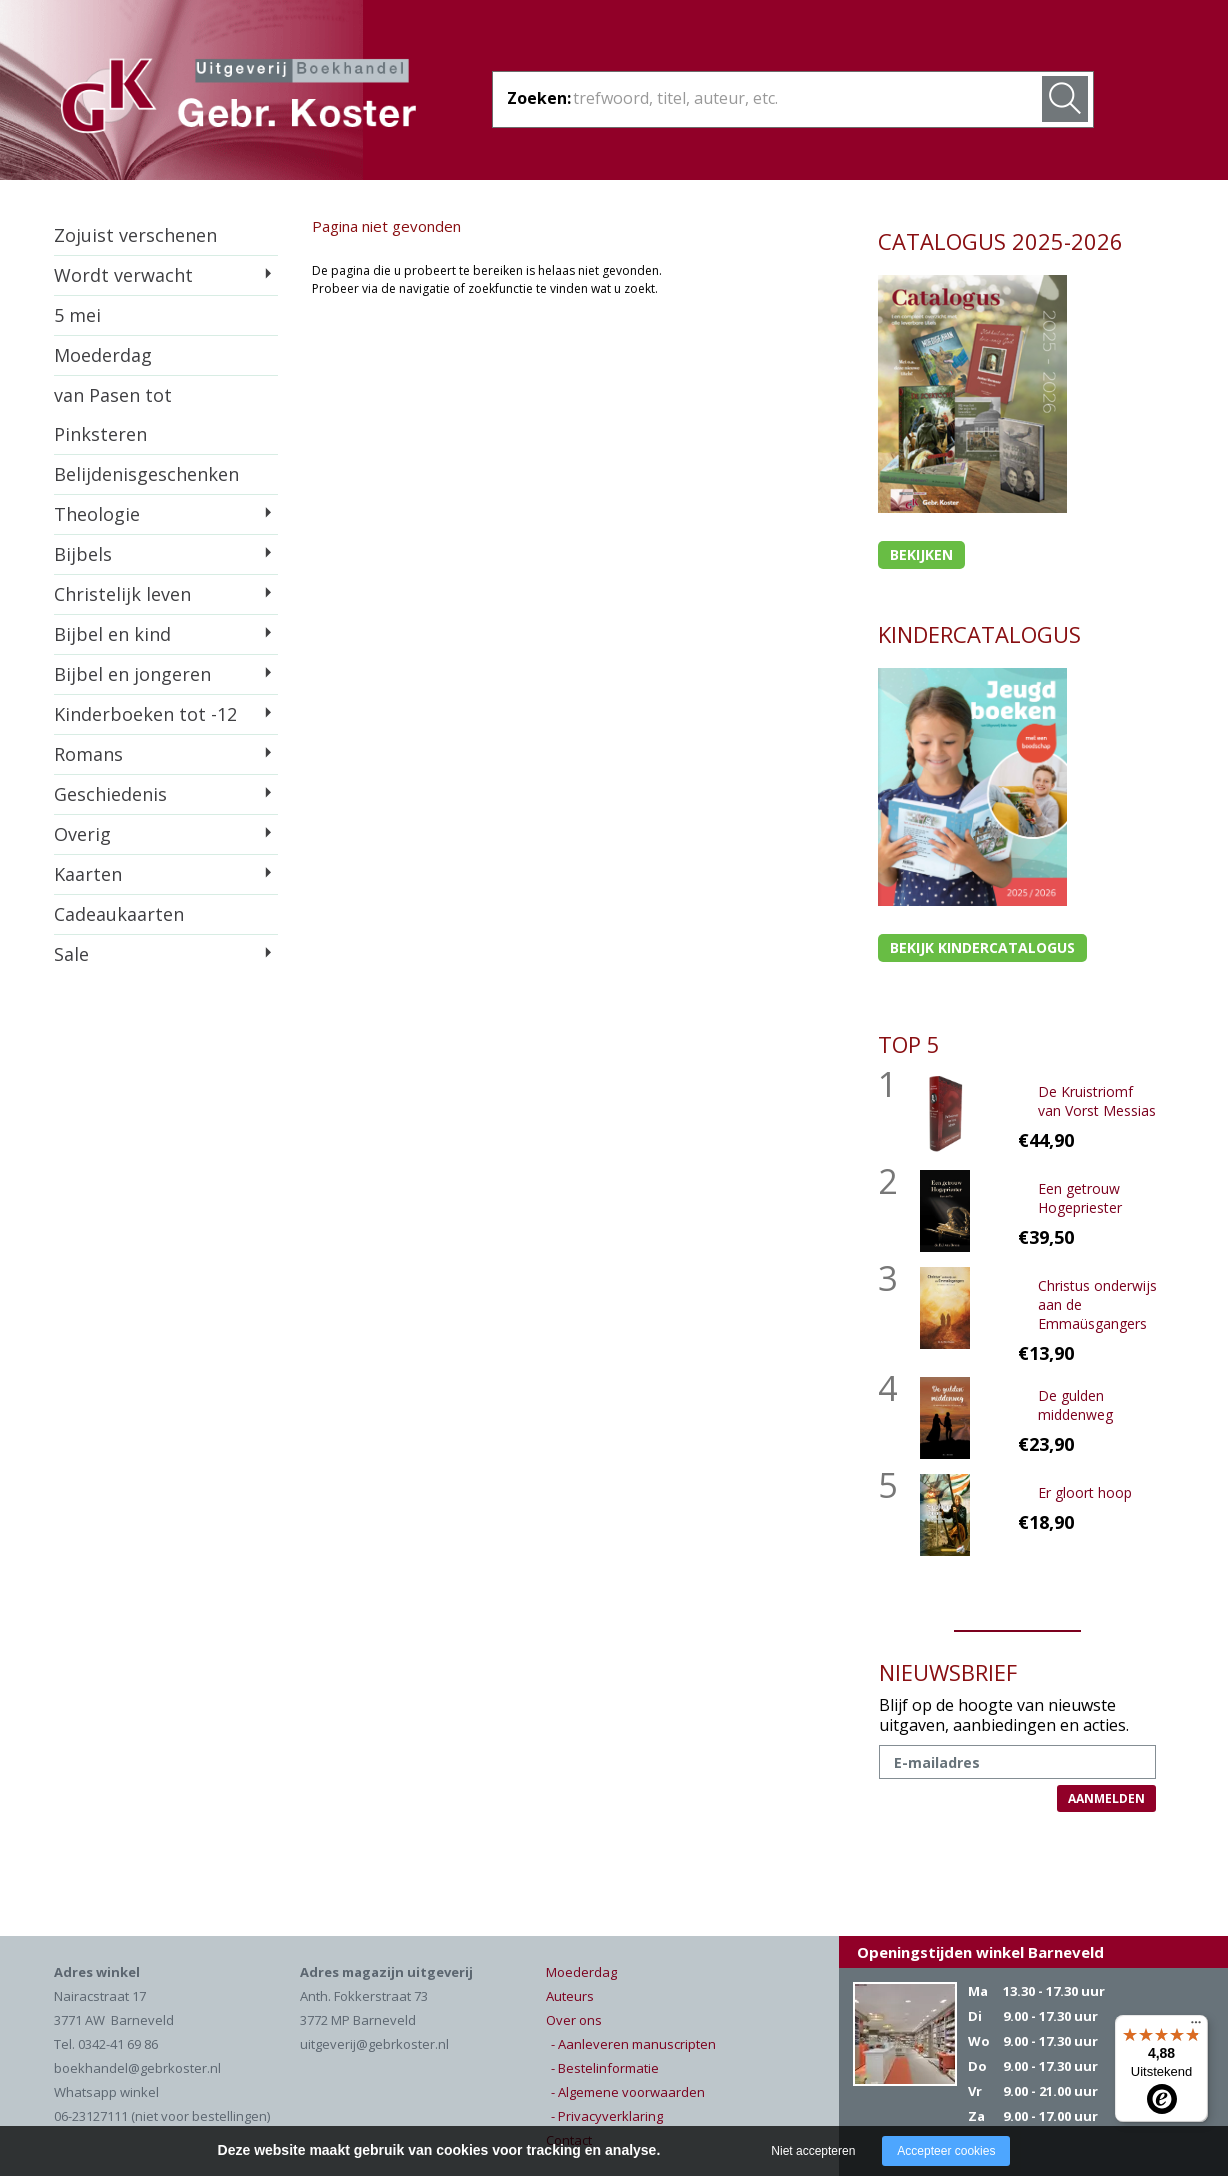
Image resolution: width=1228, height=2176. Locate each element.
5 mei (77, 315)
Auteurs (570, 1996)
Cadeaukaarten (119, 914)
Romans (88, 754)
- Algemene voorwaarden (628, 2092)
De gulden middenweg (1075, 1405)
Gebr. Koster (238, 99)
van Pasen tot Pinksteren (113, 414)
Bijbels (83, 554)
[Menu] (1196, 2027)
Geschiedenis (110, 794)
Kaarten (88, 874)
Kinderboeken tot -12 (145, 714)
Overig (82, 834)
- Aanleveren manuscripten (633, 2044)
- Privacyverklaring (607, 2116)
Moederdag (103, 355)
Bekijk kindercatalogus (982, 947)
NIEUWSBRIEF (948, 1672)
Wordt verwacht (123, 275)
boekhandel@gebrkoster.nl (137, 2068)
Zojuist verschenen (135, 235)
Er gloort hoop (1085, 1492)
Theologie (97, 514)
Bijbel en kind (112, 634)
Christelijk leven (122, 594)
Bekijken (921, 554)
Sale (71, 954)
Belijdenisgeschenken (146, 474)
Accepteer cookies (946, 2151)
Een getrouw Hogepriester (1080, 1198)
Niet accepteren (813, 2151)
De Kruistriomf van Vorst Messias (1097, 1101)
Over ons (574, 2020)
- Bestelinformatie (605, 2068)
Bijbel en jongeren (132, 674)
